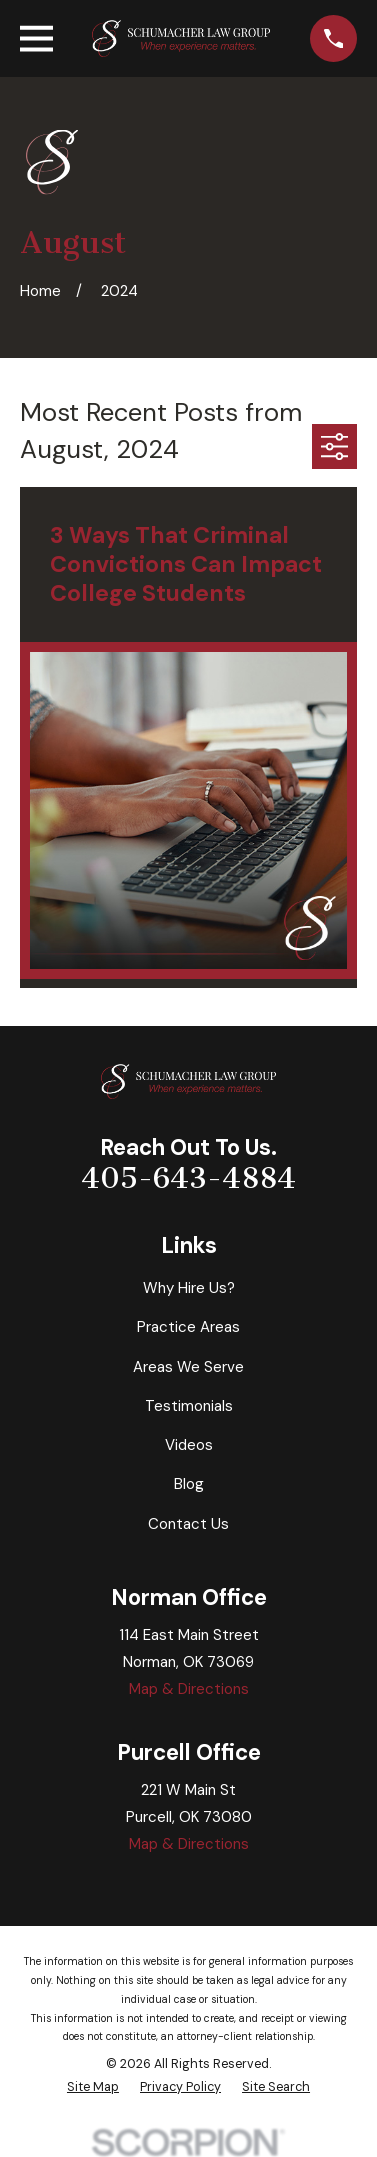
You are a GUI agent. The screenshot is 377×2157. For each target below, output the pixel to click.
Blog (189, 1484)
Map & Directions (189, 1689)
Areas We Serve (188, 1367)
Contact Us (188, 1524)
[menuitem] (93, 2087)
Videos (189, 1445)
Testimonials (189, 1406)
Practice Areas (188, 1327)
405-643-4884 (188, 1178)
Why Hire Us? (189, 1288)
